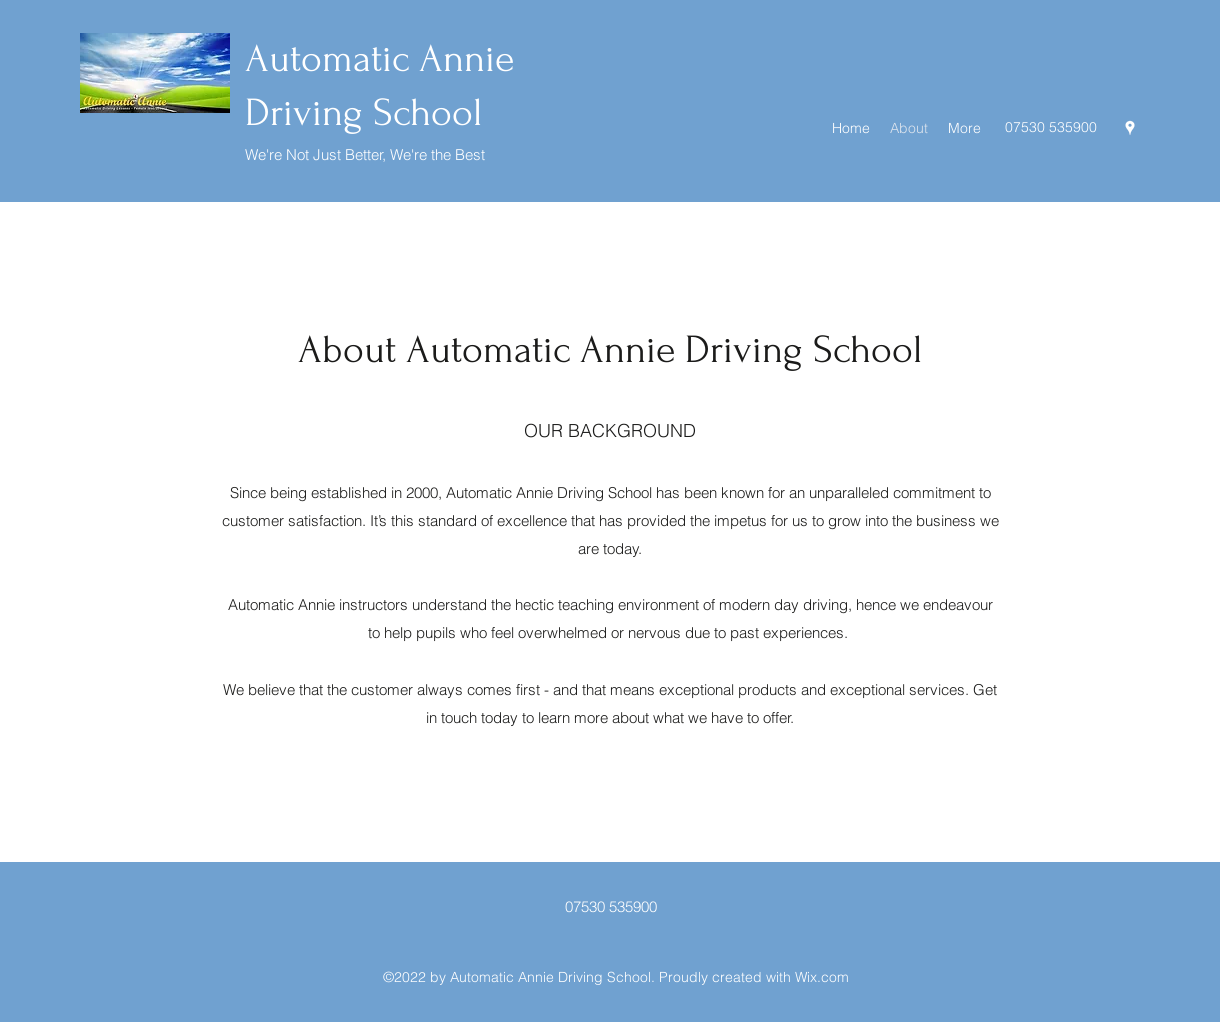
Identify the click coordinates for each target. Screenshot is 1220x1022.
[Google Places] (1130, 128)
